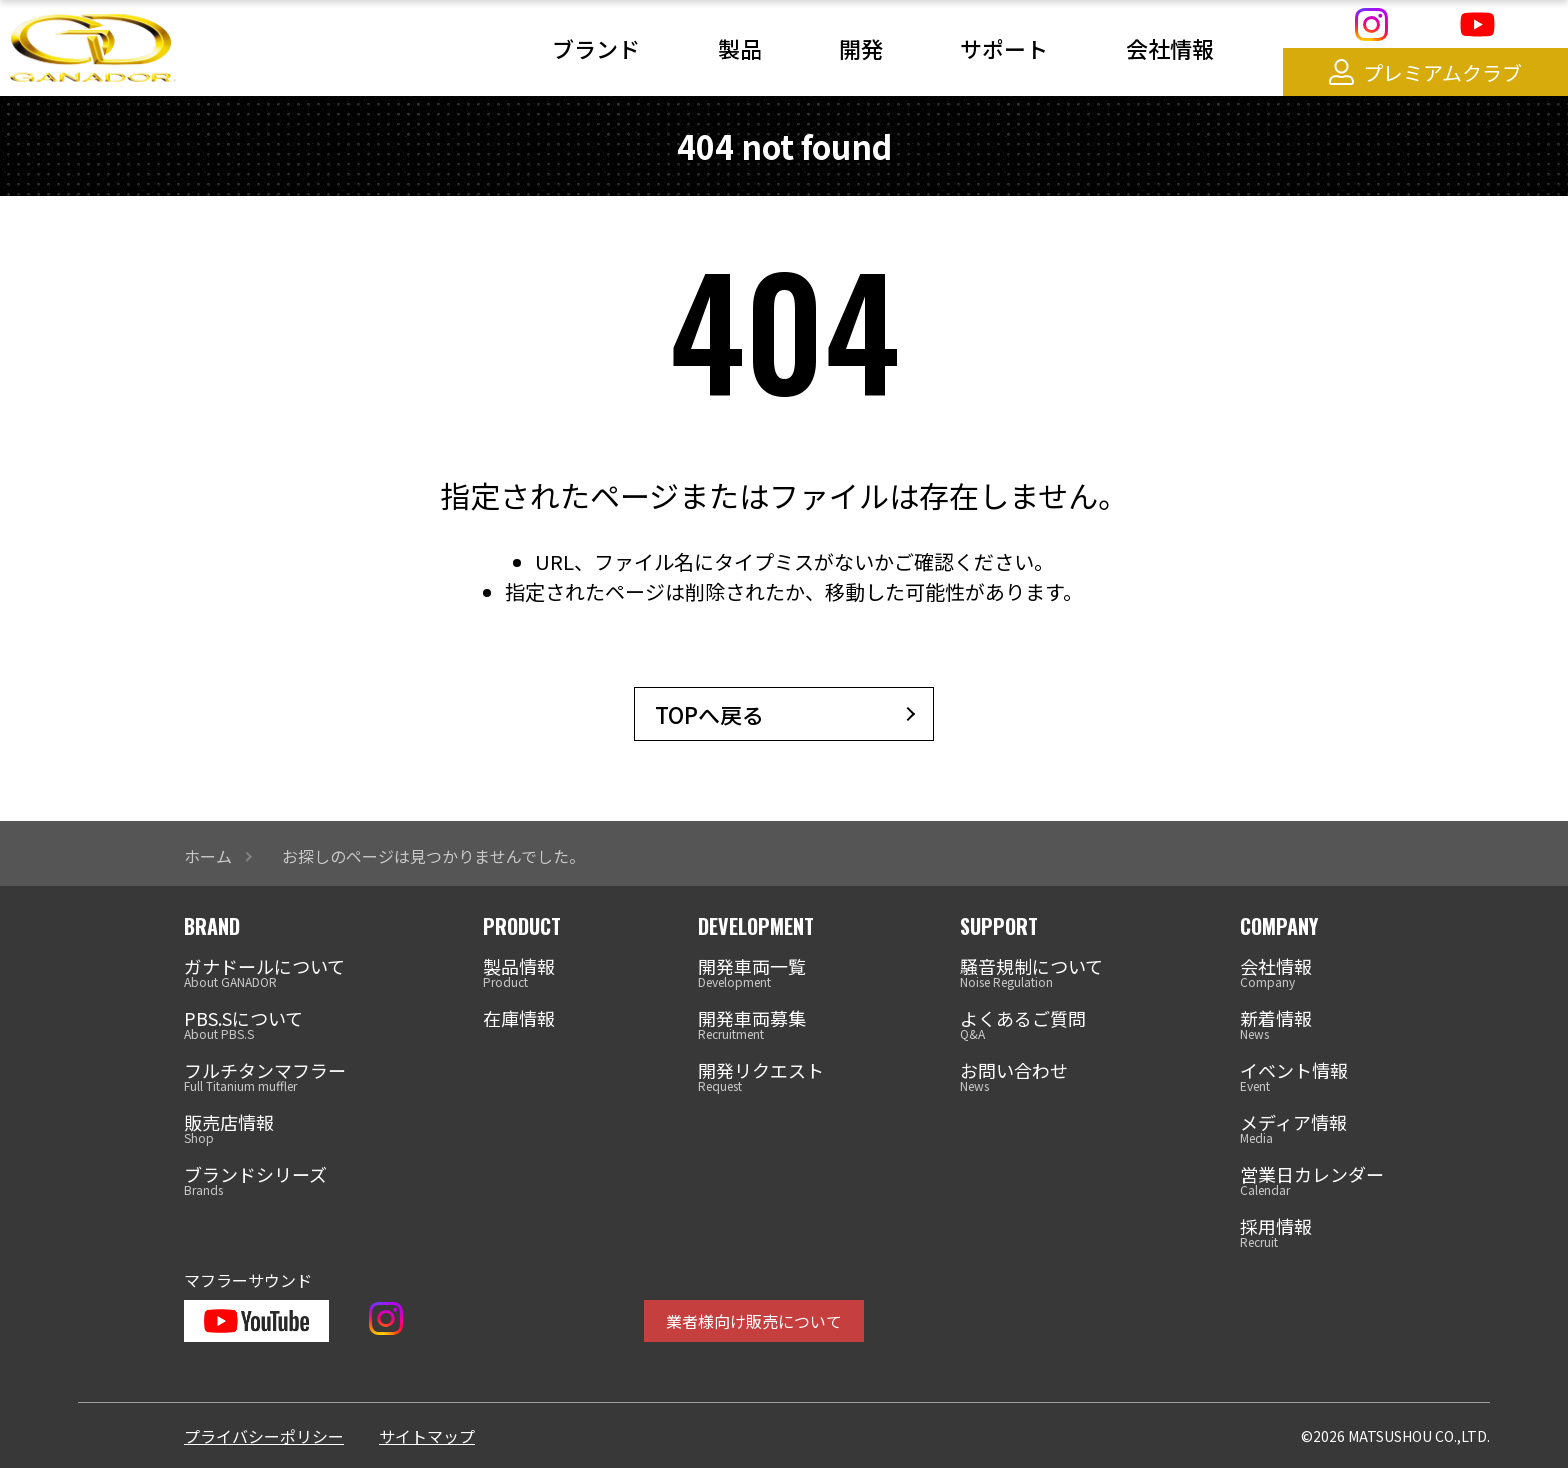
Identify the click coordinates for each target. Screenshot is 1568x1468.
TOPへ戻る (709, 714)
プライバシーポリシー (264, 1436)
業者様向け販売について (754, 1321)
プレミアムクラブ (1425, 72)
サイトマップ (427, 1436)
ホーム (208, 856)
